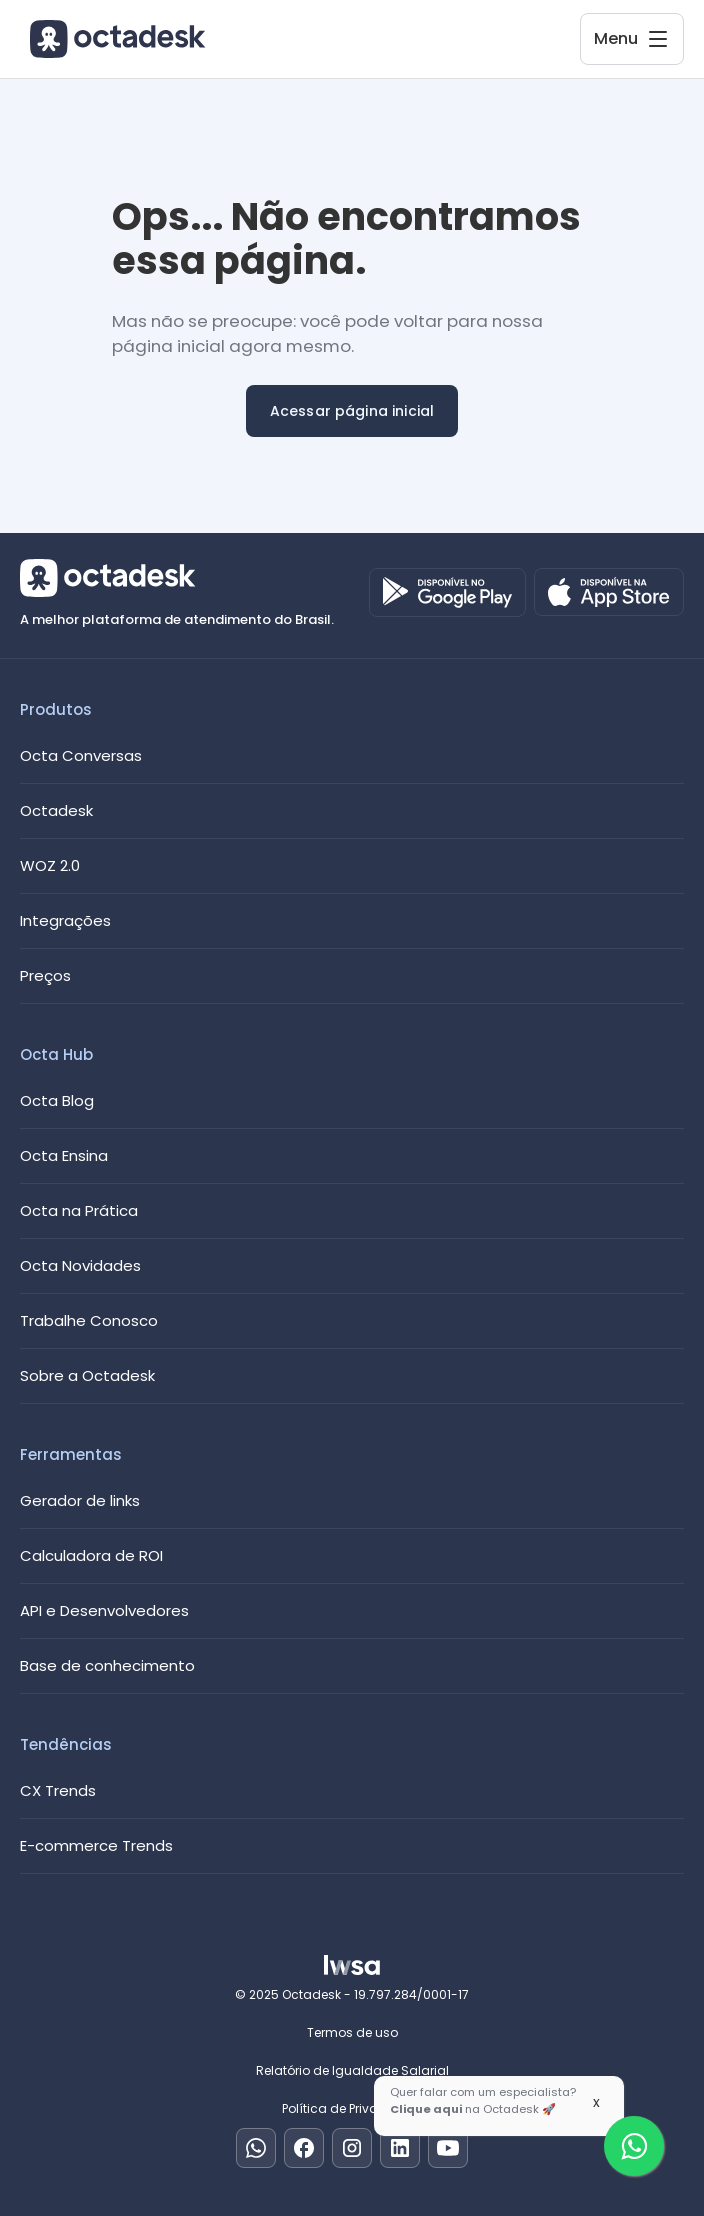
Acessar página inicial (352, 411)
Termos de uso (352, 2032)
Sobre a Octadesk (87, 1375)
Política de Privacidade (352, 2108)
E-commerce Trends (96, 1845)
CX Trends (58, 1790)
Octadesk (56, 810)
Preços (45, 975)
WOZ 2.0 (50, 865)
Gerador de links (80, 1500)
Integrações (65, 920)
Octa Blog (57, 1100)
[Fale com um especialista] (634, 2146)
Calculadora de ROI (91, 1555)
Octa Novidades (80, 1265)
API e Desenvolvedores (104, 1610)
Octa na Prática (79, 1210)
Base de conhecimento (107, 1665)
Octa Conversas (81, 755)
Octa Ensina (64, 1155)
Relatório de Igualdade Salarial (352, 2070)
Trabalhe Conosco (89, 1320)
